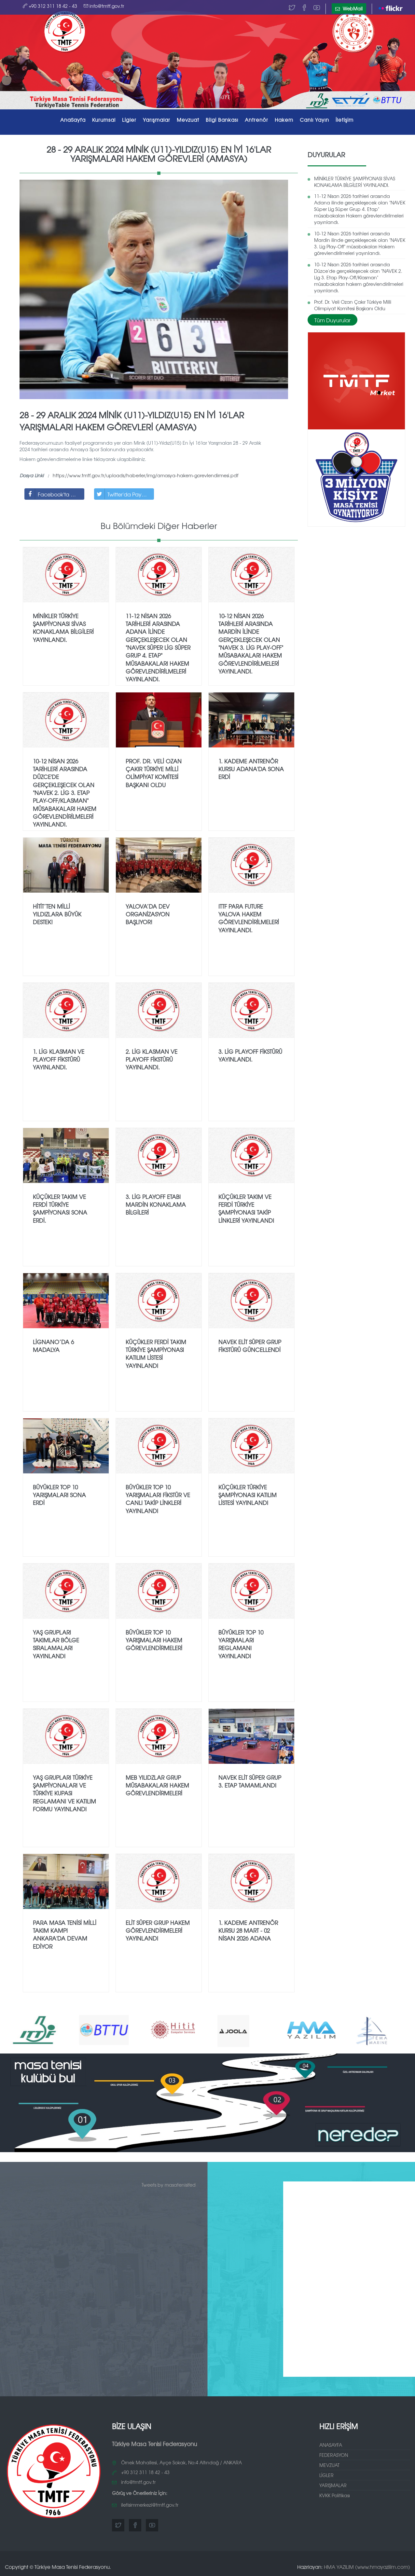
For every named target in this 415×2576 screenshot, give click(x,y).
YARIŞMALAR (333, 2485)
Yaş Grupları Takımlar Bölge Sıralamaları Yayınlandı (56, 1644)
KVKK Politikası (334, 2495)
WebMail (349, 8)
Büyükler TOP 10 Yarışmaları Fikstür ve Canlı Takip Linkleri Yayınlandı (158, 1499)
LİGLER (326, 2475)
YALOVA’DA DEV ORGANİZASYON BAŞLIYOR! (148, 914)
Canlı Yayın (314, 119)
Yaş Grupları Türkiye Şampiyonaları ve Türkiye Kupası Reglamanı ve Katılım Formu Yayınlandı (64, 1793)
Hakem (284, 119)
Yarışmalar (156, 119)
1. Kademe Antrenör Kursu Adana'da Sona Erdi (251, 769)
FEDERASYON (333, 2455)
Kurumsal (104, 119)
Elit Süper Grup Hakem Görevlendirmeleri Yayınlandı (158, 1930)
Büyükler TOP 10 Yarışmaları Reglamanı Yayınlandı (240, 1644)
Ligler (129, 119)
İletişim (344, 119)
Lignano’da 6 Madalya (53, 1346)
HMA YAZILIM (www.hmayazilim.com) (367, 2566)
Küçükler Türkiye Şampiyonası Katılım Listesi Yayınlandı (247, 1495)
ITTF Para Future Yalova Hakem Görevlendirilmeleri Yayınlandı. (248, 918)
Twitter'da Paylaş (121, 494)
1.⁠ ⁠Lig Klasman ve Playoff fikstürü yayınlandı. (58, 1059)
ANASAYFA (330, 2445)
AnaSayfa (73, 119)
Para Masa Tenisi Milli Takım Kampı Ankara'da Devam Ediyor (64, 1934)
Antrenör (256, 119)
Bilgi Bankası (222, 119)
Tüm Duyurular (332, 320)
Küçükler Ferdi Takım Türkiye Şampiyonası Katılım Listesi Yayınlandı (156, 1354)
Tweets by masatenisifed (169, 2184)
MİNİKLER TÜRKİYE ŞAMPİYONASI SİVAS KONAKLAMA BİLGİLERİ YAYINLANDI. (354, 181)
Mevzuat (188, 119)
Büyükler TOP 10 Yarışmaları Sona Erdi (59, 1495)
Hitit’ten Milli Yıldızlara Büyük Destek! (57, 914)
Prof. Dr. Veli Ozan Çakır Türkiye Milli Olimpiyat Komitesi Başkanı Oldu (352, 305)
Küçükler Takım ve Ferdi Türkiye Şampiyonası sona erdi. (60, 1208)
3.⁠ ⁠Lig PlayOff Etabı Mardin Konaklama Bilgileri (156, 1204)
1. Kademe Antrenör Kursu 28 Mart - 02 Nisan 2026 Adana (248, 1930)
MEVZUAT (329, 2465)
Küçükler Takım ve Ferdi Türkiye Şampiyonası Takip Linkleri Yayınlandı (246, 1208)
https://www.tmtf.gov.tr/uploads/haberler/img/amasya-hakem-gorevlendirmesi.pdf (145, 475)
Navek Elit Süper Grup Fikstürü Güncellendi (249, 1346)
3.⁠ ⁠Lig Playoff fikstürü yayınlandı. (250, 1055)
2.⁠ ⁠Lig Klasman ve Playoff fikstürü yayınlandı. (151, 1059)
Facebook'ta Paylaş (54, 494)
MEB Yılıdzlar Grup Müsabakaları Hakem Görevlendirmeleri (157, 1785)
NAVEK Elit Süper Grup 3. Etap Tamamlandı (249, 1781)
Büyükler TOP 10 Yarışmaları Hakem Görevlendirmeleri (154, 1640)
